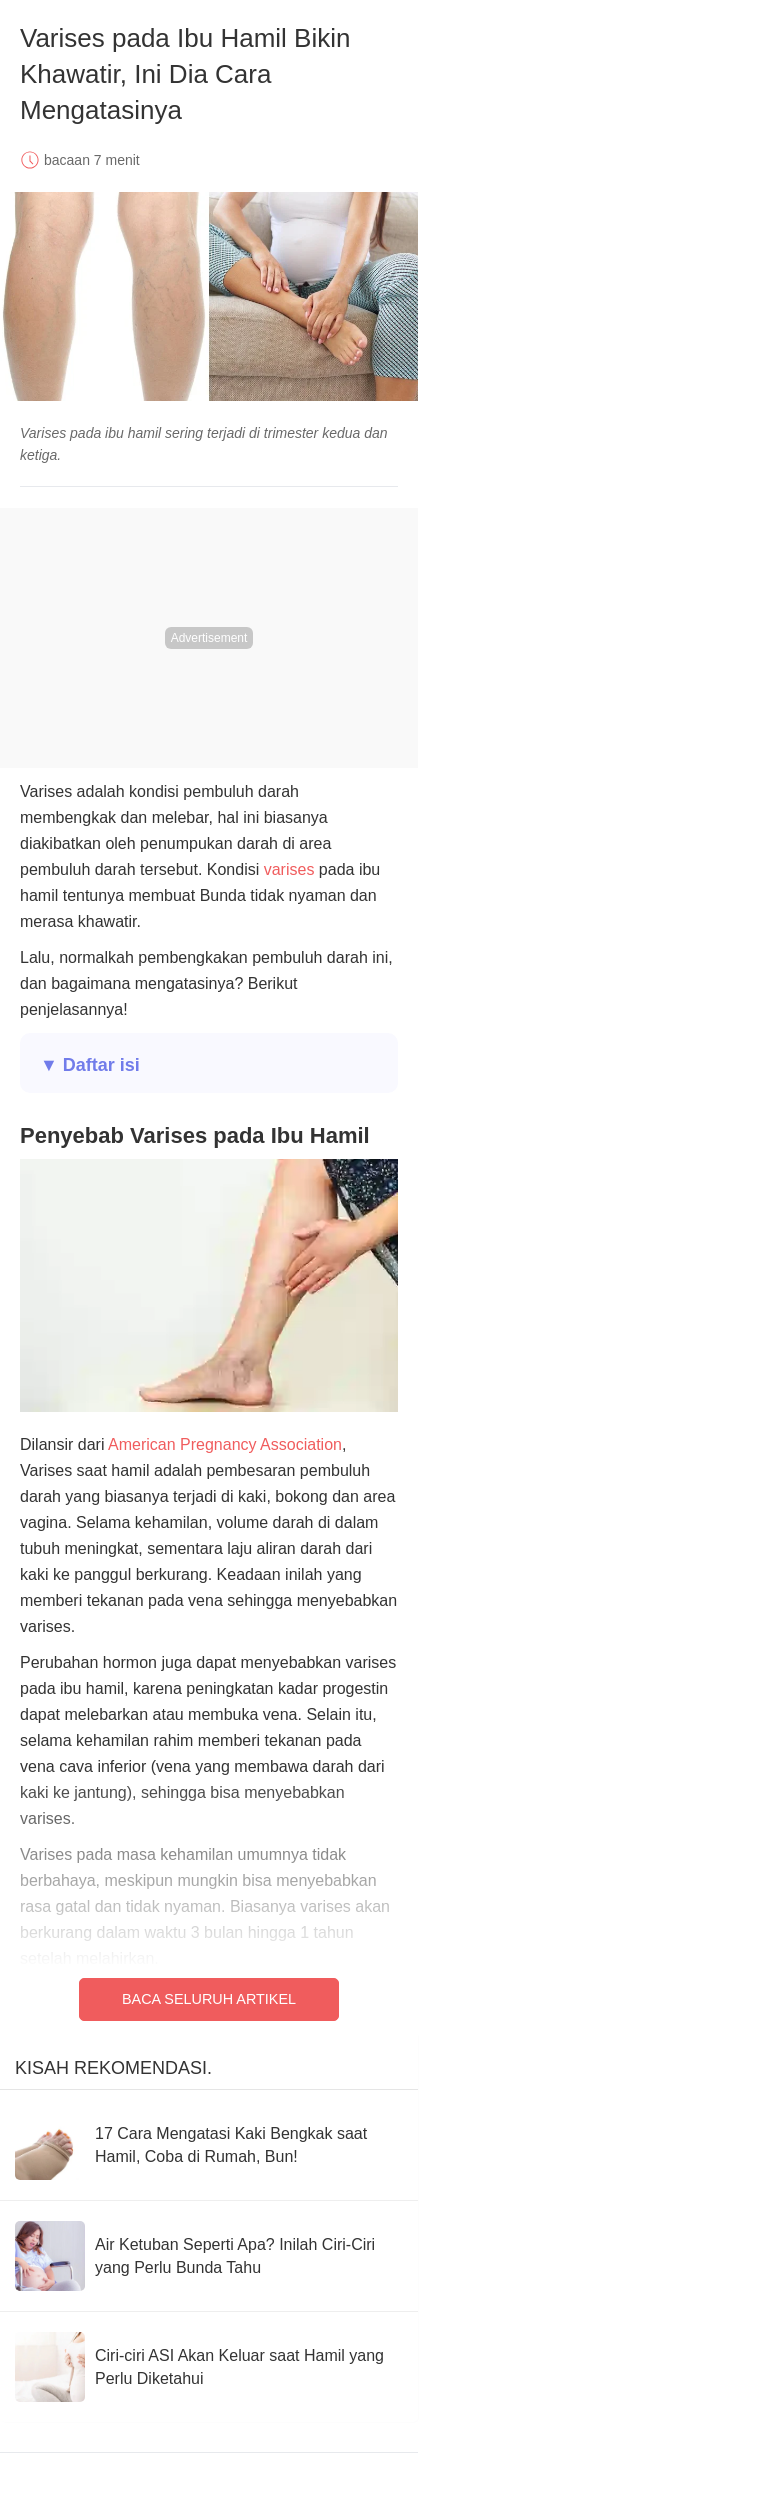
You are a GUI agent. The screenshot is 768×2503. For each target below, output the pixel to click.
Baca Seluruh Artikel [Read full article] (209, 1999)
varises (289, 869)
